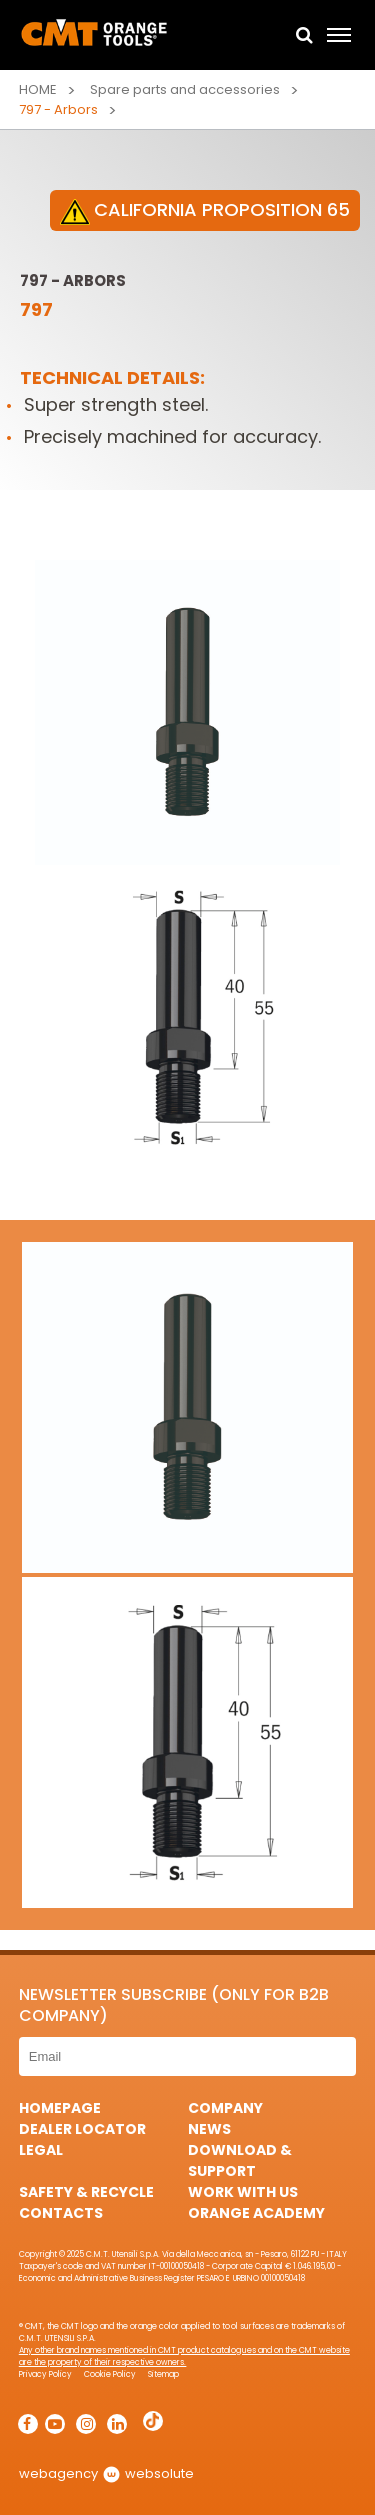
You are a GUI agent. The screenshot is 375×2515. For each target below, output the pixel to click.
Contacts (61, 2213)
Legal (41, 2150)
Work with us (243, 2192)
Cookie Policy (110, 2374)
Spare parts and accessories (185, 89)
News (209, 2129)
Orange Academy (256, 2213)
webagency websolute (106, 2473)
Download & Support (240, 2160)
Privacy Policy (45, 2374)
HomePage (60, 2108)
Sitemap (163, 2374)
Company (225, 2108)
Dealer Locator (82, 2129)
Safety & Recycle (86, 2192)
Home (38, 89)
